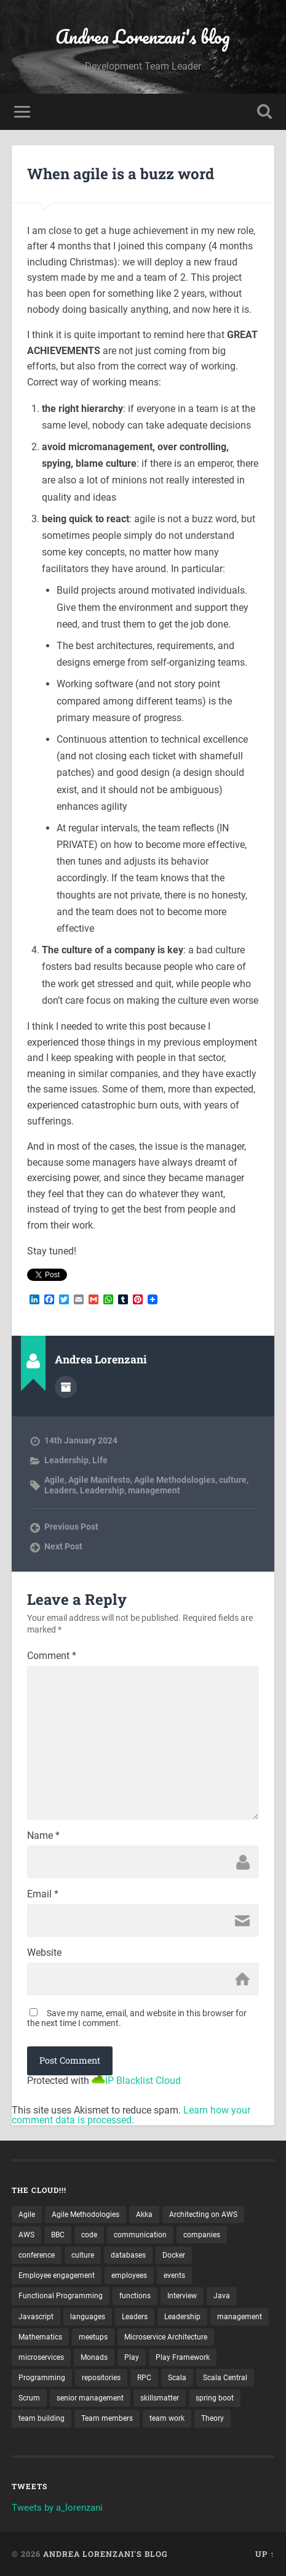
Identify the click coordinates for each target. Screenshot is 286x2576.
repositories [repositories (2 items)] (101, 2377)
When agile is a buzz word (120, 174)
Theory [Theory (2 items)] (212, 2418)
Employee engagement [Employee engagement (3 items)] (56, 2275)
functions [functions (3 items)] (135, 2295)
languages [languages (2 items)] (87, 2316)
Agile (54, 1480)
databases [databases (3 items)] (128, 2255)
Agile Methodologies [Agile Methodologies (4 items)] (85, 2214)
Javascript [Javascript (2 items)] (36, 2316)
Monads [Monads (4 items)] (94, 2357)
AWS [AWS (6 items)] (26, 2235)
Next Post (63, 1546)
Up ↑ (264, 2554)
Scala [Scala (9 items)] (177, 2377)
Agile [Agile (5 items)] (26, 2214)
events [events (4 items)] (174, 2275)
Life (100, 1460)
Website (44, 1953)
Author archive (66, 1387)
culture (233, 1480)
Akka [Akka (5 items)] (144, 2214)
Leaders (60, 1490)
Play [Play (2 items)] (131, 2357)
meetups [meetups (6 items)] (93, 2337)
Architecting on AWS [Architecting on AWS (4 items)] (203, 2214)
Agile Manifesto (99, 1480)
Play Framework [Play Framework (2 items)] (183, 2357)
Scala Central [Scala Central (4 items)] (225, 2377)
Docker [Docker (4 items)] (173, 2255)
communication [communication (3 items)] (140, 2235)
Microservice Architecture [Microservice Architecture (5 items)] (165, 2337)
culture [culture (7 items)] (82, 2255)
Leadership (66, 1460)
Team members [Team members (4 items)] (107, 2418)
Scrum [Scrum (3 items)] (29, 2398)
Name (43, 1836)
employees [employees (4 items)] (129, 2275)
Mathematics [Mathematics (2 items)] (40, 2337)
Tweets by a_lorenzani (57, 2507)
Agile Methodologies (174, 1480)
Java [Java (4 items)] (221, 2295)
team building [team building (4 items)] (41, 2418)
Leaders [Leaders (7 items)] (135, 2316)
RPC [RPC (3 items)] (144, 2377)
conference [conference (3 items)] (36, 2255)
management (154, 1490)
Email (42, 1894)
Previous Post (71, 1527)
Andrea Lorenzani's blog (142, 37)
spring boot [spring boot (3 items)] (215, 2398)
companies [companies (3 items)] (201, 2235)
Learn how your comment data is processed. (131, 2115)
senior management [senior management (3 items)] (90, 2398)
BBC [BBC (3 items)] (58, 2235)
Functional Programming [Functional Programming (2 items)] (60, 2295)
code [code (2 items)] (89, 2235)
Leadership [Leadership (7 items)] (182, 2316)
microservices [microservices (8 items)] (41, 2357)
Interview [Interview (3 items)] (182, 2295)
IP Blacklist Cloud (143, 2080)
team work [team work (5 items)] (167, 2418)
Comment (51, 1656)
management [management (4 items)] (239, 2316)
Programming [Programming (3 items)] (41, 2377)
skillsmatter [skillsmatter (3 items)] (159, 2398)
